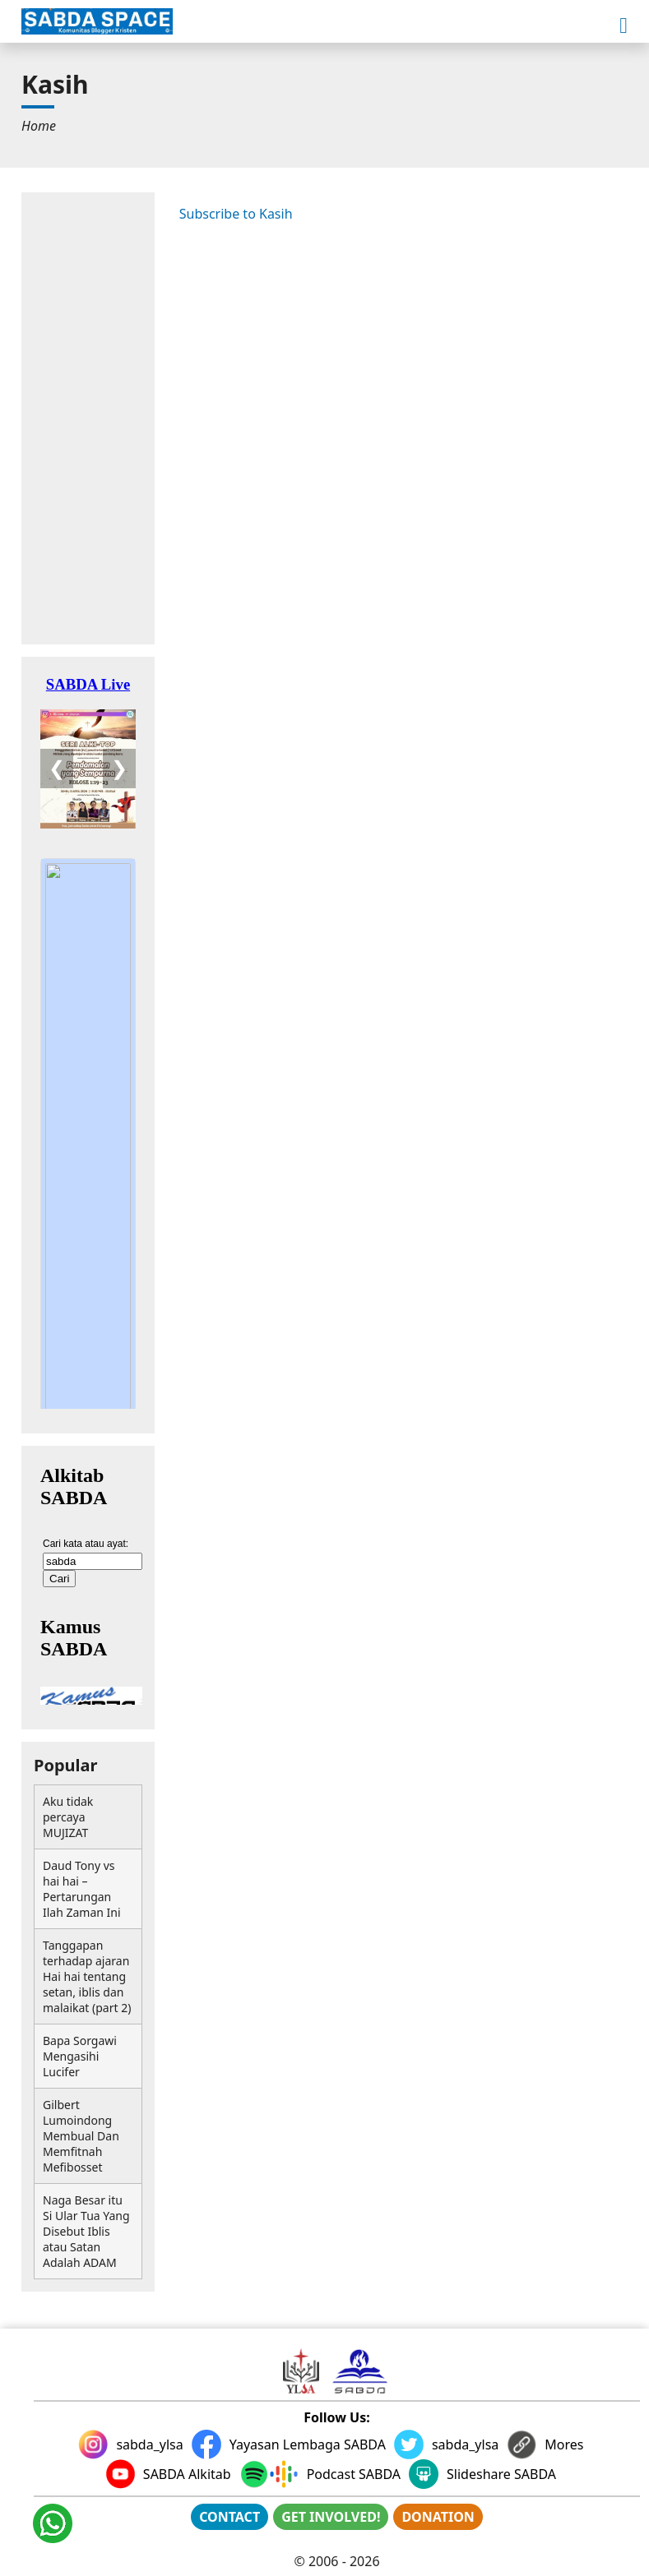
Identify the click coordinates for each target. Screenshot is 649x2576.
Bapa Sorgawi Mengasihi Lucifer (80, 2056)
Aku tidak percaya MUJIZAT (68, 1817)
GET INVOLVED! (330, 2517)
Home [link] (38, 126)
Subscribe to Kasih (236, 214)
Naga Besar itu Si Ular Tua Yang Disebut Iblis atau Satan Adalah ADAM (86, 2231)
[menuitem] (38, 126)
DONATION (437, 2517)
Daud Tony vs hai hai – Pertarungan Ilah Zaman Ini (82, 1889)
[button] (623, 26)
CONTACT (229, 2517)
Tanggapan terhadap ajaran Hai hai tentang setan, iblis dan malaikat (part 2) (87, 1976)
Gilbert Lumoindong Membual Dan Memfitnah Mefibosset (81, 2136)
